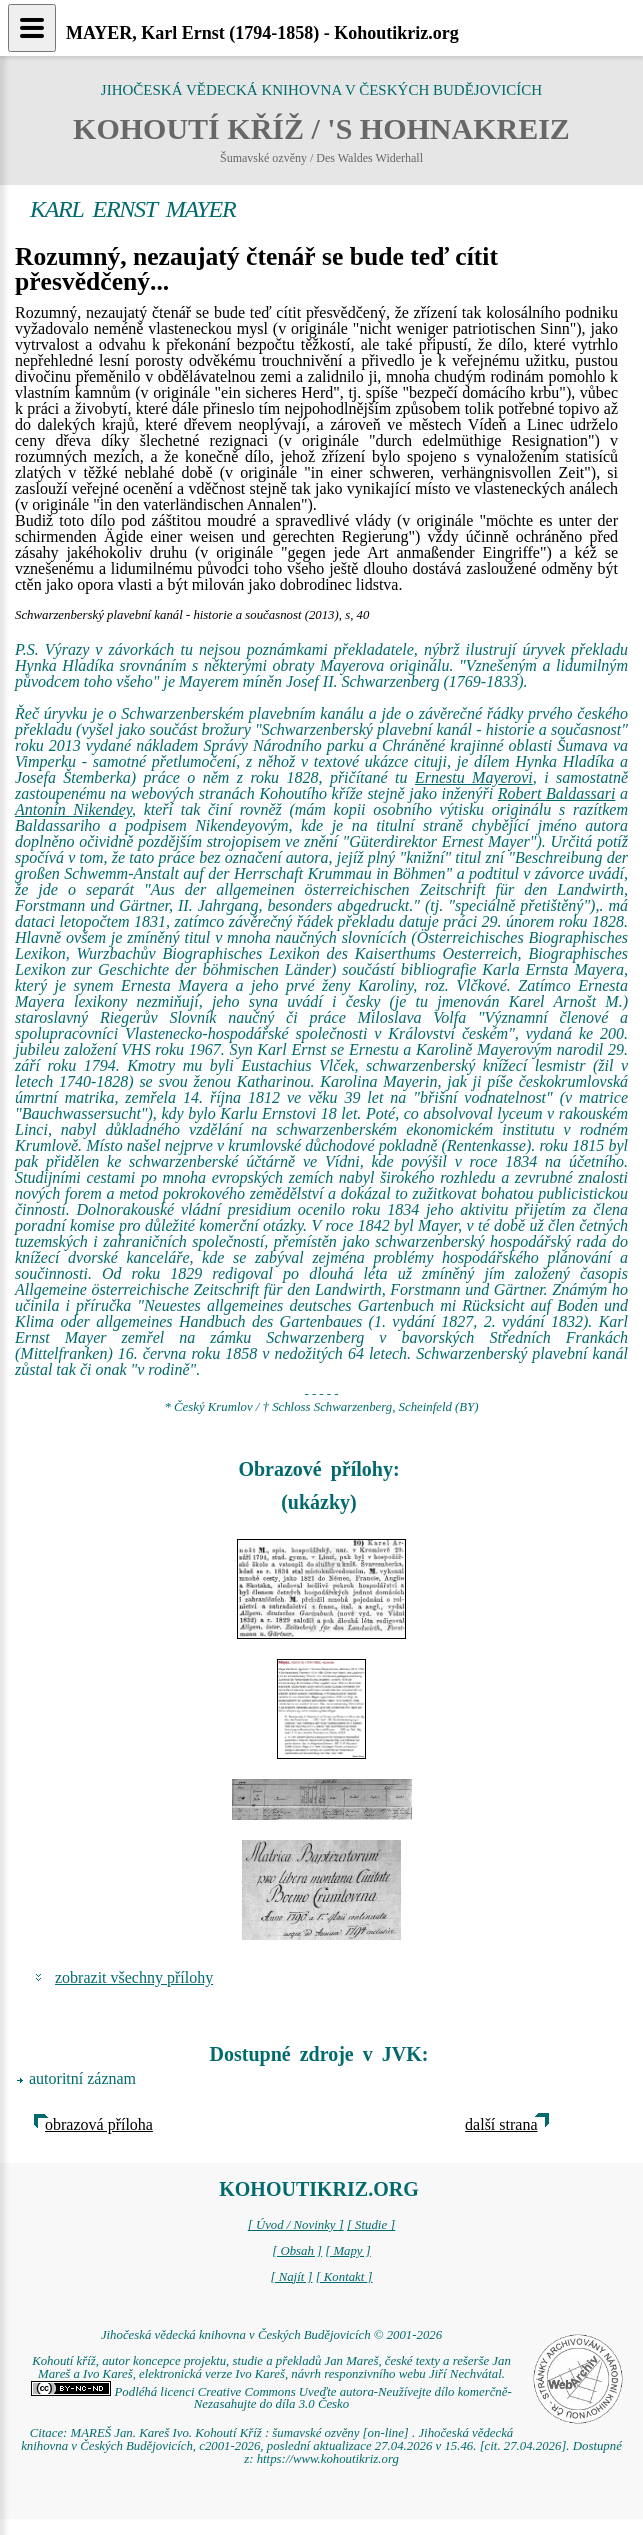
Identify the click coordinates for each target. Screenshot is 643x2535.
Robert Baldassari (557, 793)
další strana (501, 2124)
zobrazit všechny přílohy (134, 1977)
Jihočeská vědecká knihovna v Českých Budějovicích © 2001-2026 (271, 2335)
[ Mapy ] (348, 2251)
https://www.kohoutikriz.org (328, 2459)
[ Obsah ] (297, 2251)
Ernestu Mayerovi (474, 777)
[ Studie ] (371, 2225)
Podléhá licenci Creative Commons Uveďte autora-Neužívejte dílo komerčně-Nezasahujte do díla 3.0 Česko (271, 2398)
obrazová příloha (99, 2124)
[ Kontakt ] (344, 2277)
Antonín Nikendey (73, 809)
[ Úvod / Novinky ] (296, 2225)
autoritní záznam (82, 2078)
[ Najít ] (291, 2277)
